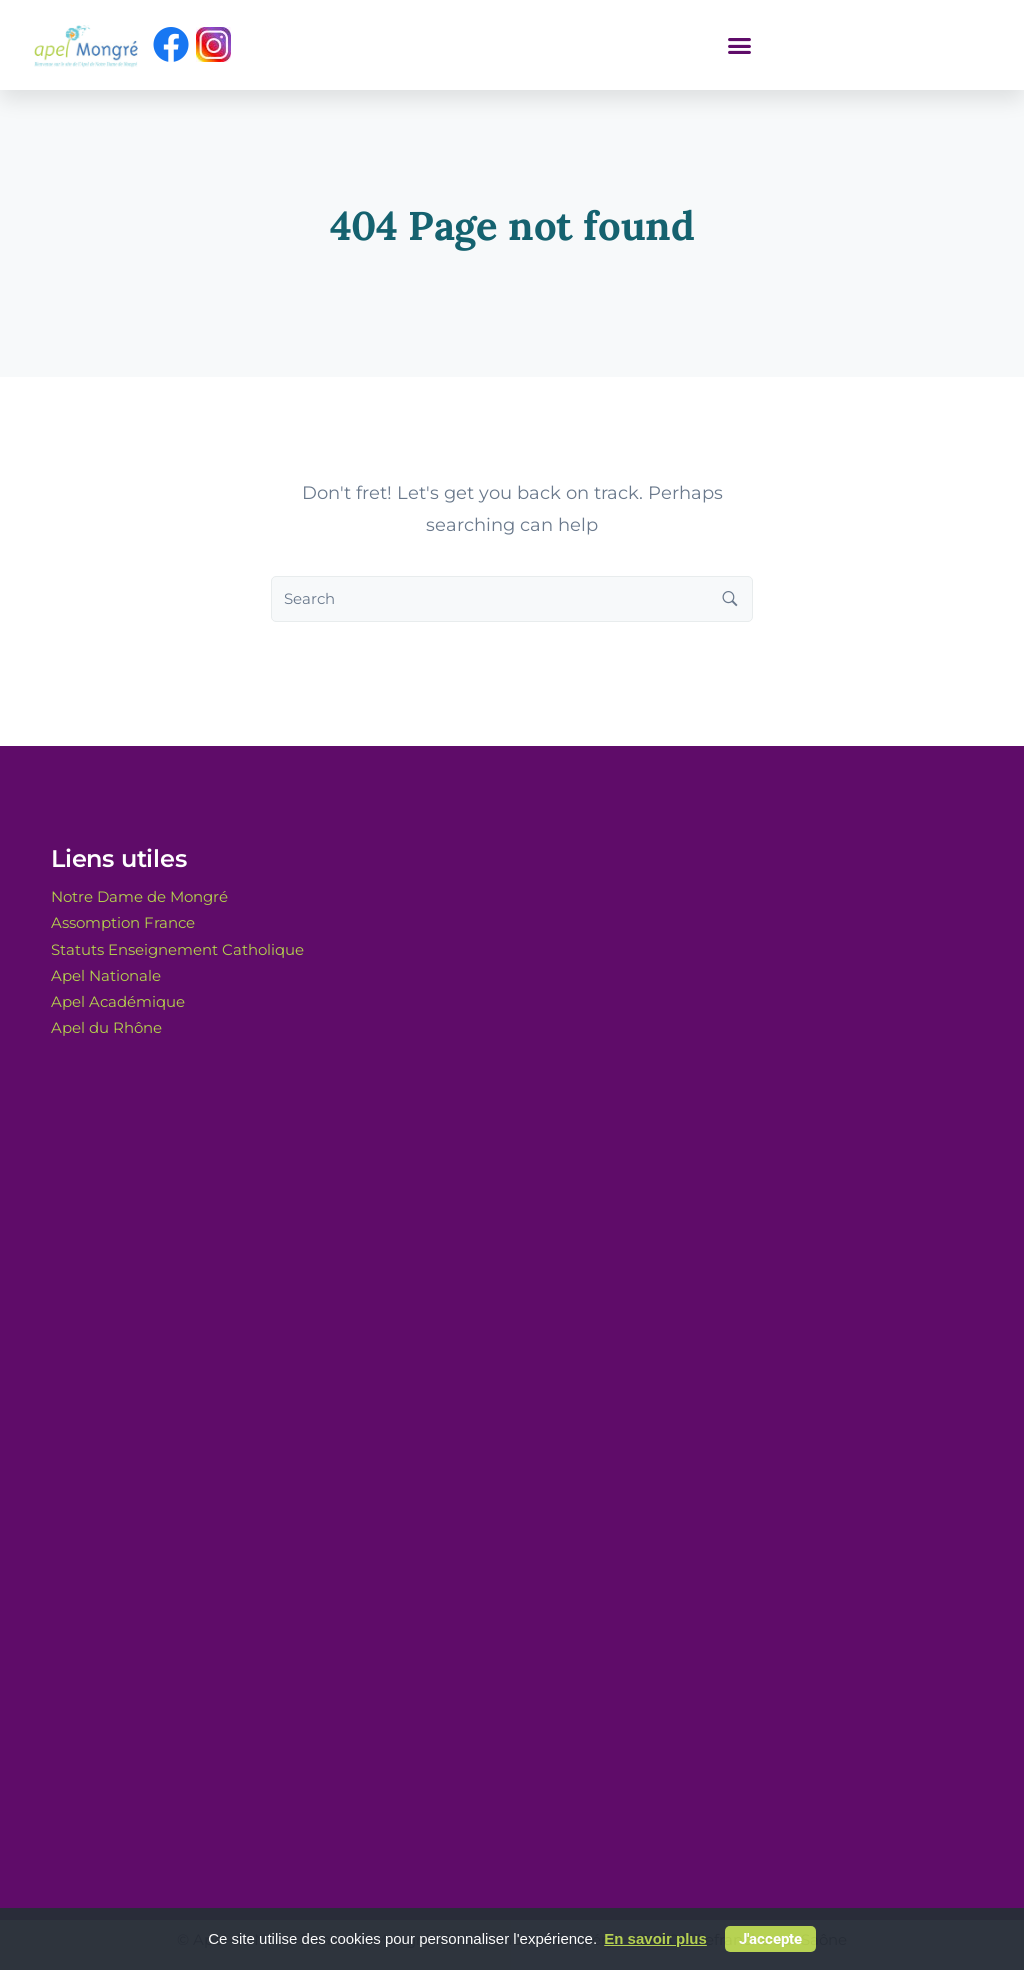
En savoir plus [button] (655, 1938)
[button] (740, 45)
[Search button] (730, 599)
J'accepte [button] (770, 1939)
